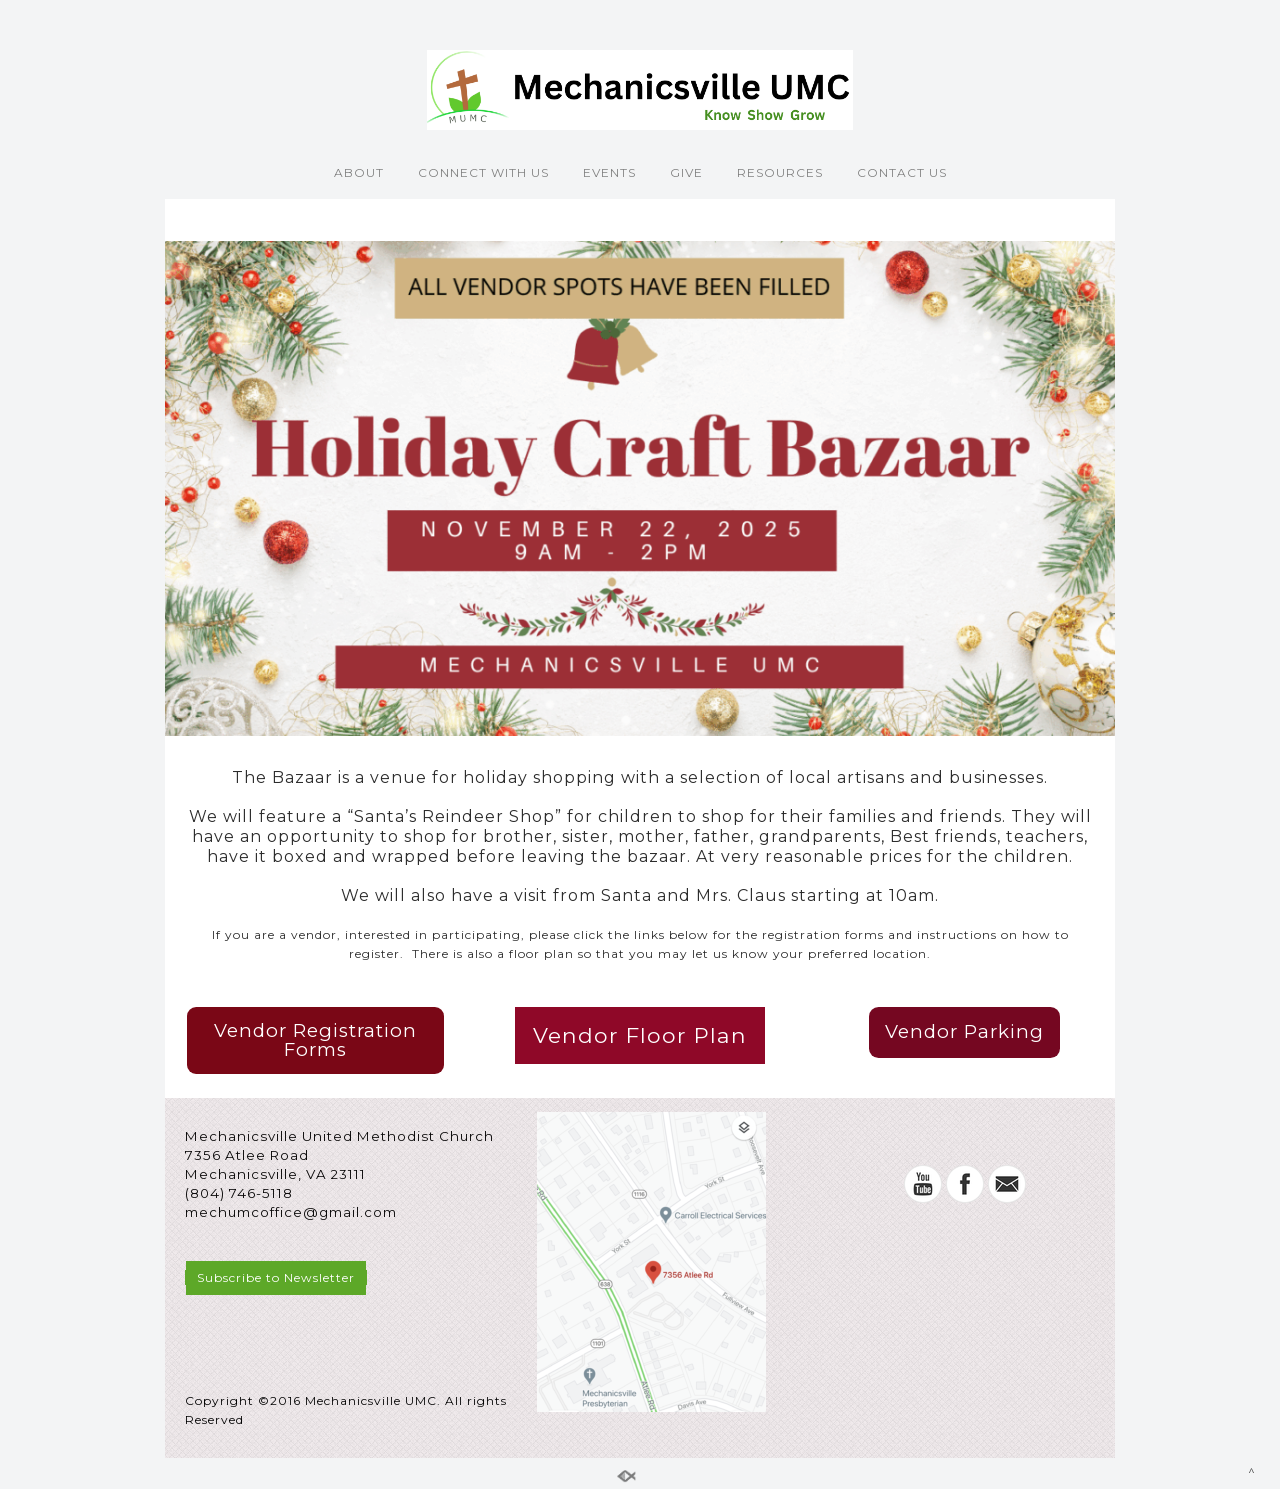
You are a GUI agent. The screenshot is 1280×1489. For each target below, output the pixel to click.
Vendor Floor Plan (640, 1035)
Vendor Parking (964, 1031)
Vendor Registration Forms (315, 1040)
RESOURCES (780, 172)
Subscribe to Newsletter (276, 1277)
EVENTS (609, 172)
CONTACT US (902, 172)
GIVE (686, 172)
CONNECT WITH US (483, 172)
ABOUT (359, 172)
